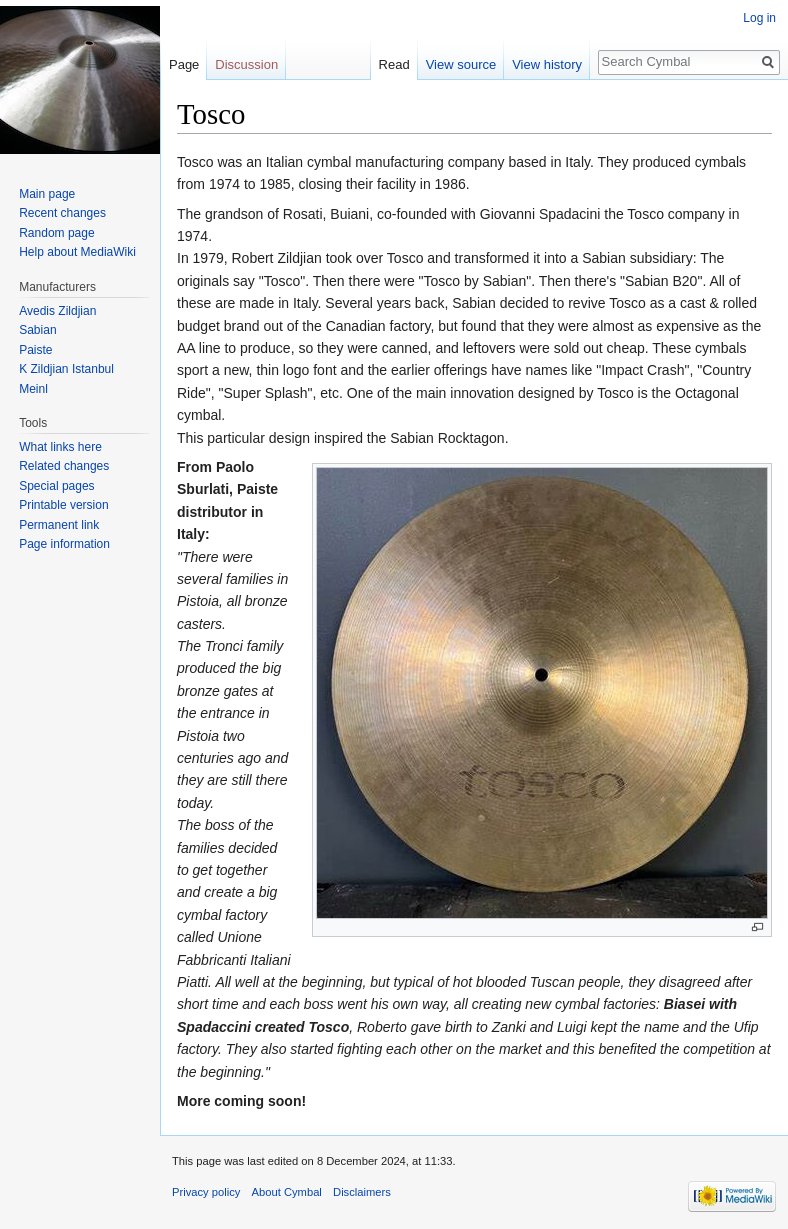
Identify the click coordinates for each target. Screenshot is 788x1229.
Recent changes (62, 213)
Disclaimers (362, 1192)
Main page (47, 194)
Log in (759, 18)
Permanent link (59, 525)
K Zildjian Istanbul (66, 369)
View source (461, 64)
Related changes (64, 466)
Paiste (35, 350)
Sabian (37, 330)
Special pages (56, 486)
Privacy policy (206, 1192)
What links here (60, 447)
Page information (64, 544)
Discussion (246, 64)
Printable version (63, 505)
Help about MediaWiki (77, 252)
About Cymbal (287, 1192)
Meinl (33, 389)
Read (394, 64)
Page (184, 64)
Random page (56, 233)
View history (547, 64)
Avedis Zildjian (57, 311)
